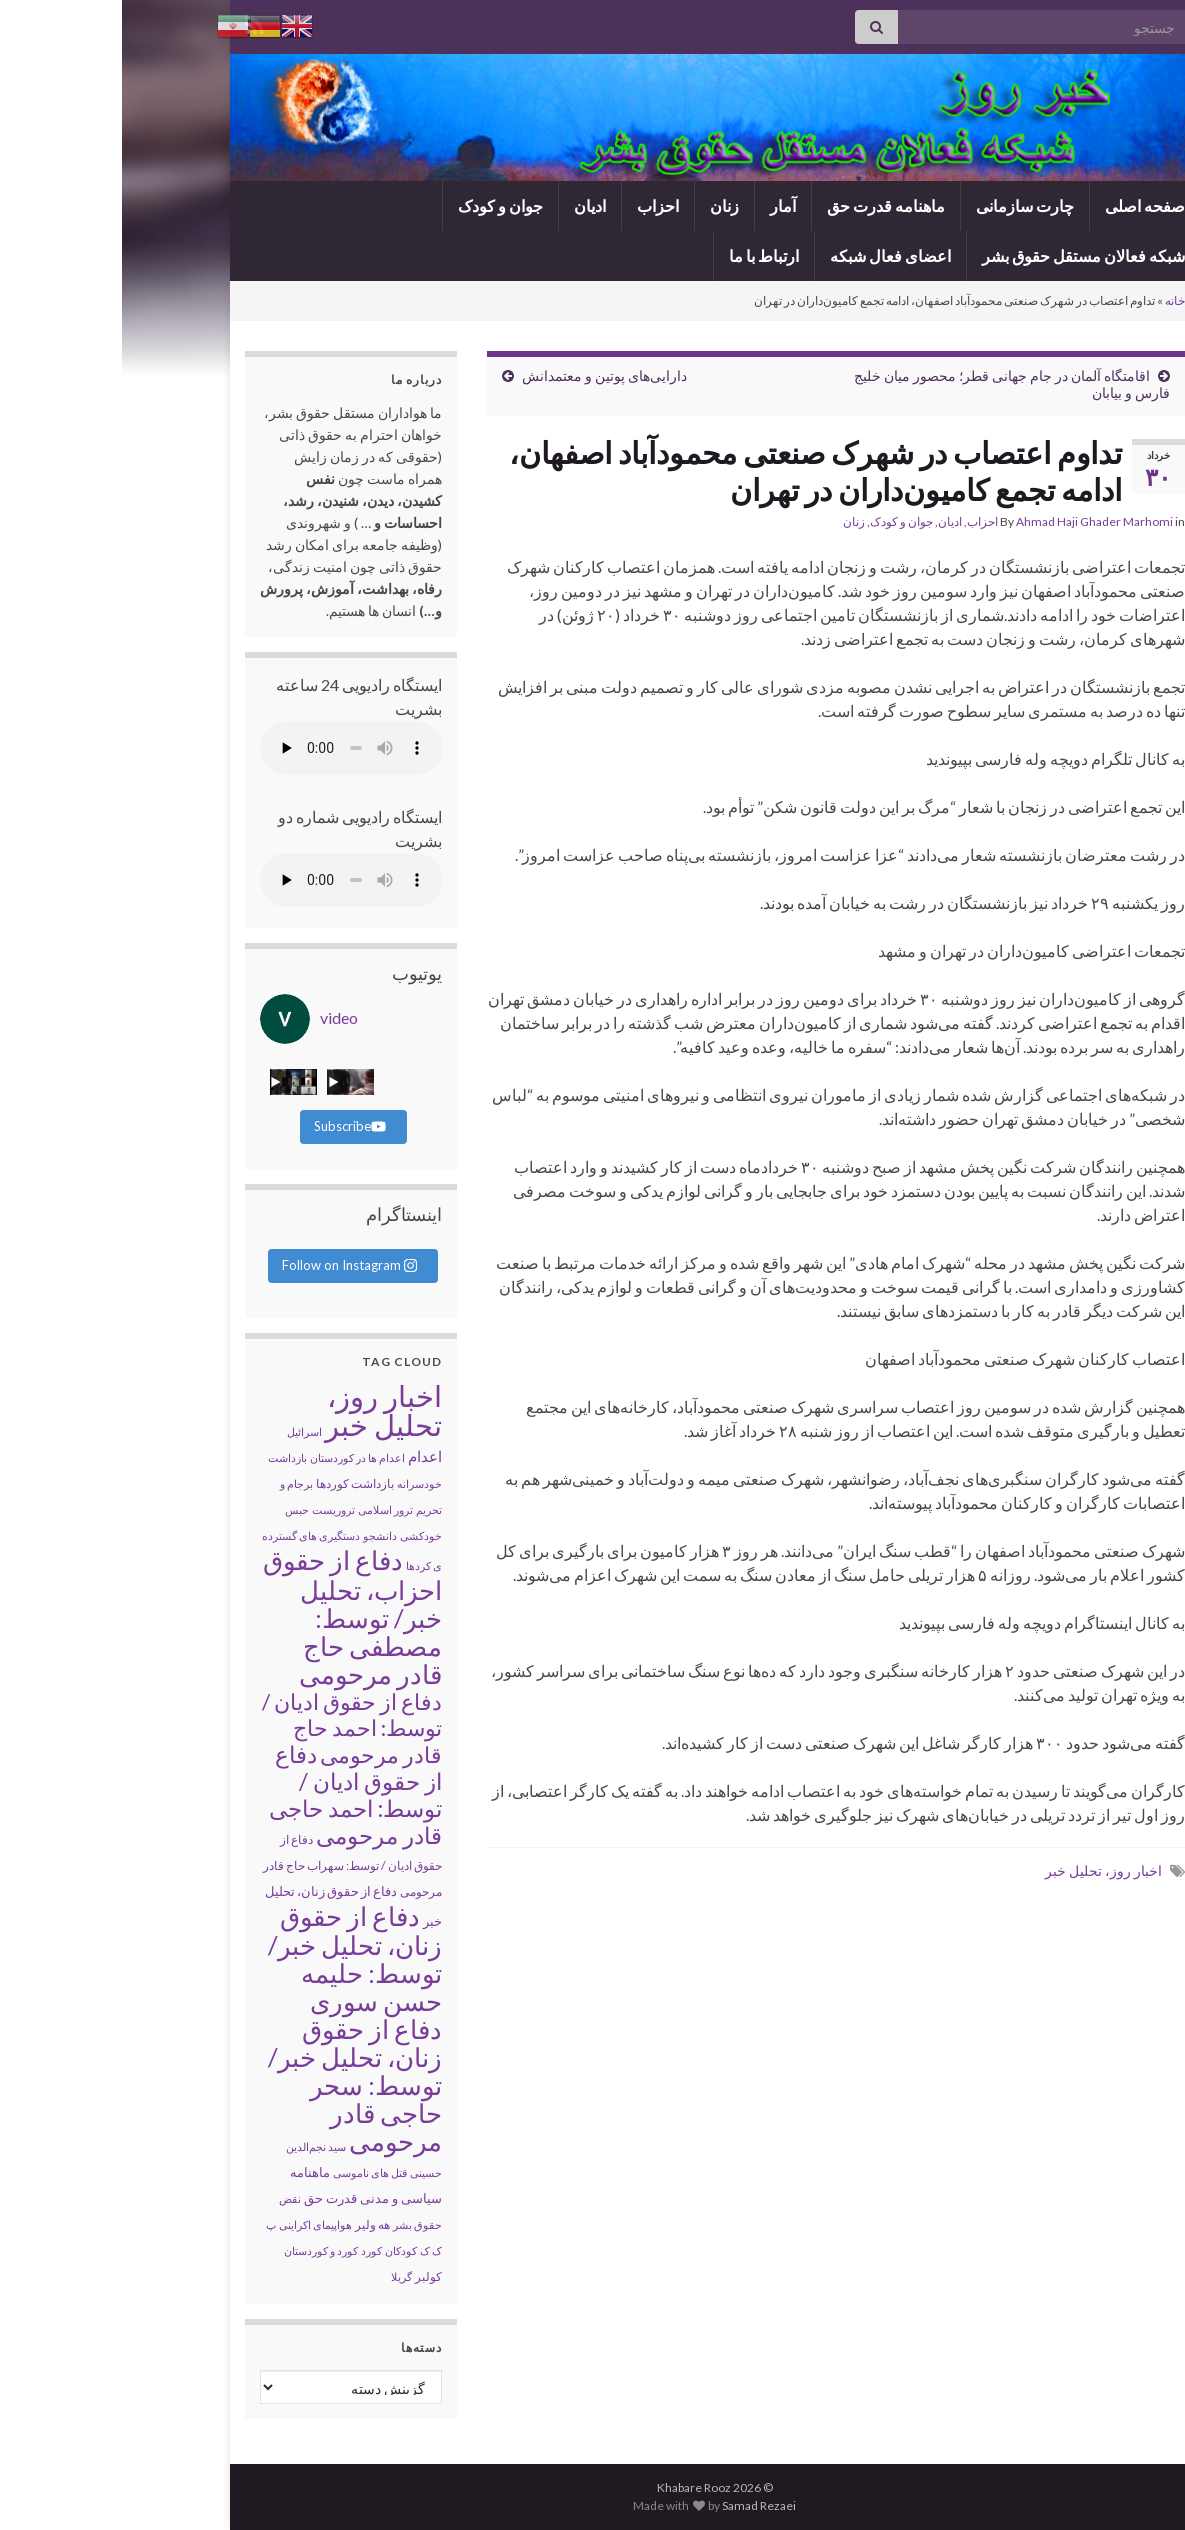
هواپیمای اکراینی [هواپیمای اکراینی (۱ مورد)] (193, 2224)
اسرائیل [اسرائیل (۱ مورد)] (182, 1431)
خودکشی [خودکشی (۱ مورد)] (299, 1535)
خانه (1053, 300)
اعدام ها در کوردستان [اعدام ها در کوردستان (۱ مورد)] (235, 1457)
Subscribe (228, 1126)
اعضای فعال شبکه (768, 255)
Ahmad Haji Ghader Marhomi (972, 521)
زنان (602, 205)
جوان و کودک (378, 205)
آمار (661, 205)
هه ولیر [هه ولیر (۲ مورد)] (250, 2224)
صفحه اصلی (1023, 205)
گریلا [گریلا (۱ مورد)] (279, 2276)
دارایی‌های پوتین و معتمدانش (482, 375)
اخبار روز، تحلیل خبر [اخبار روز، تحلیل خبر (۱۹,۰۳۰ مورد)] (261, 1410)
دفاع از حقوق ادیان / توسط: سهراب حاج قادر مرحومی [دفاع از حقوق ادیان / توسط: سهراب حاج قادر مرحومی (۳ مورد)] (230, 1865)
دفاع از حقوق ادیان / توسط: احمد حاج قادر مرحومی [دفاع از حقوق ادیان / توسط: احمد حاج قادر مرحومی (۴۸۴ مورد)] (230, 1728)
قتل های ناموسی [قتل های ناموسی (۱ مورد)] (248, 2172)
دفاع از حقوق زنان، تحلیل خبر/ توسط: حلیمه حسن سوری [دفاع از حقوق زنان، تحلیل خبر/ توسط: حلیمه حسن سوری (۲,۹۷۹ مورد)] (233, 1958)
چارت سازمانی (903, 205)
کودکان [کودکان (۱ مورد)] (279, 2250)
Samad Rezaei (637, 2505)
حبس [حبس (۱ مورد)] (175, 1509)
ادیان (468, 205)
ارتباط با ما (642, 255)
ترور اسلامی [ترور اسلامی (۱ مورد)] (263, 1509)
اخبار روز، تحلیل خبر (981, 1870)
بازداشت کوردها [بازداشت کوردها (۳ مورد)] (233, 1483)
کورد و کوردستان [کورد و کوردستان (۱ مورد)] (199, 2250)
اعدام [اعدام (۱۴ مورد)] (303, 1456)
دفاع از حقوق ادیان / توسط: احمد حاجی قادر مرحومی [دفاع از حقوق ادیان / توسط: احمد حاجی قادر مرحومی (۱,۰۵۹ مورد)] (233, 1794)
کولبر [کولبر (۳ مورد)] (306, 2276)
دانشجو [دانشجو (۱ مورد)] (258, 1535)
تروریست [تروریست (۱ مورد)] (211, 1509)
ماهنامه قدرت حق (764, 205)
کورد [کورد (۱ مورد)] (249, 2250)
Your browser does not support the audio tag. (229, 748)
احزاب (536, 205)
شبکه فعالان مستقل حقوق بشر (961, 255)
